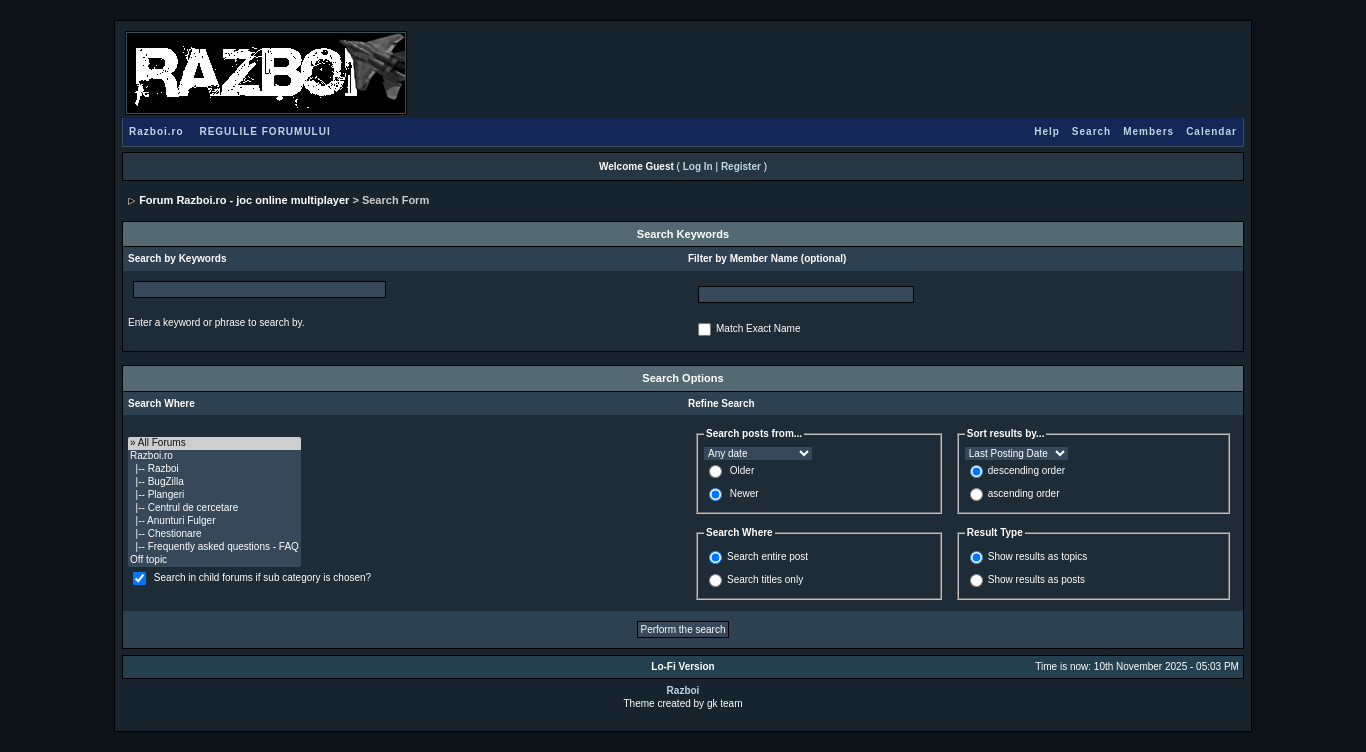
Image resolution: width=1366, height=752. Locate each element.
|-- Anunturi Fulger (214, 521)
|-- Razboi (214, 469)
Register (741, 166)
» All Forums (214, 443)
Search (1091, 131)
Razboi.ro (156, 131)
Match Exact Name (758, 328)
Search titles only (765, 579)
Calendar (1211, 131)
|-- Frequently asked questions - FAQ (214, 547)
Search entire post (767, 556)
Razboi (683, 690)
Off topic (214, 560)
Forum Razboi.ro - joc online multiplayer (244, 200)
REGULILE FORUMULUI (264, 131)
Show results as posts (1036, 579)
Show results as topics (1038, 556)
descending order (1026, 470)
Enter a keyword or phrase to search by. (216, 322)
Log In (698, 166)
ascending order (1024, 493)
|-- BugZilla (214, 482)
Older (742, 470)
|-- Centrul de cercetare (214, 508)
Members (1148, 131)
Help (1047, 131)
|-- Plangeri (214, 495)
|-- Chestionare (214, 534)
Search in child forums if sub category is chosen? (262, 577)
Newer (744, 493)
